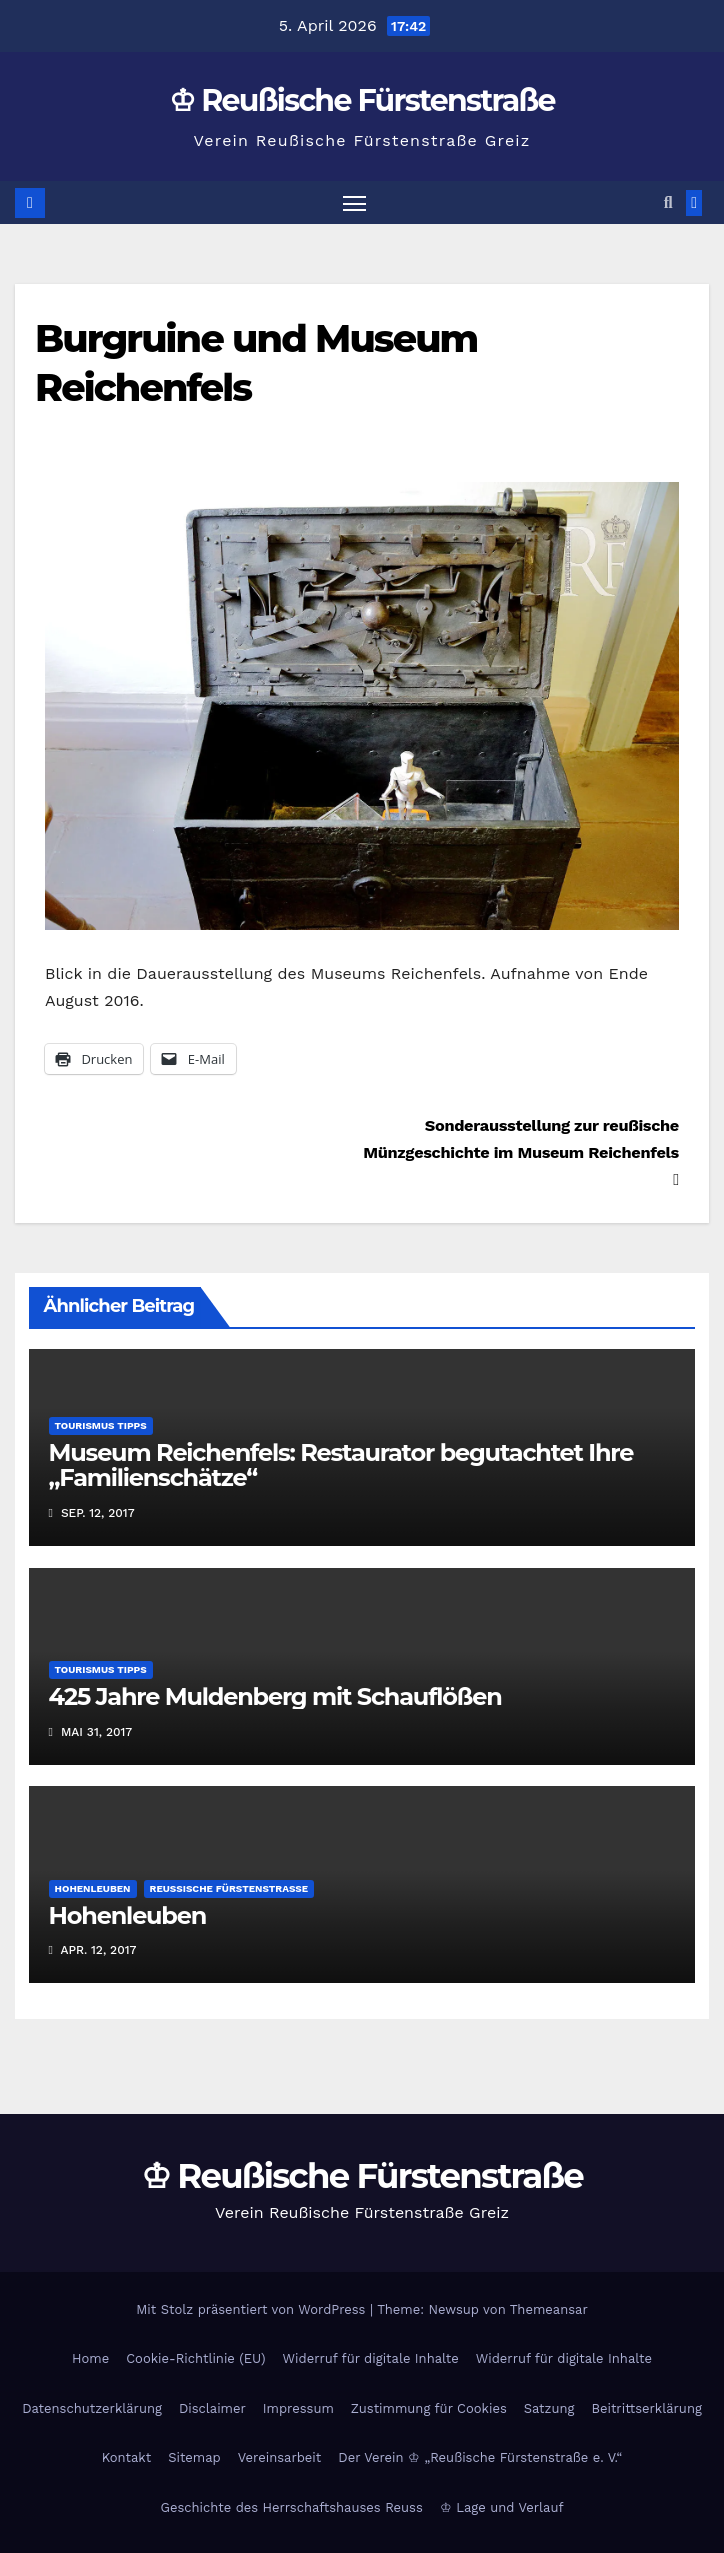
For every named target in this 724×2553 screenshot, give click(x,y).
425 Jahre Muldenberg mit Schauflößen (275, 1696)
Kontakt (126, 2457)
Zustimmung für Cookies (429, 2408)
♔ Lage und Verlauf (502, 2507)
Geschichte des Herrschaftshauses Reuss (291, 2507)
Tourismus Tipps (101, 1425)
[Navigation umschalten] (354, 202)
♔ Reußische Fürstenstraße (362, 100)
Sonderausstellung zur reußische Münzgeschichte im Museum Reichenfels (521, 1152)
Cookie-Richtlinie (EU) (195, 2358)
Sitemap (194, 2457)
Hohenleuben (93, 1888)
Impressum (298, 2408)
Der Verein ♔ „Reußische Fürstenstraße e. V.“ (480, 2457)
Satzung (549, 2408)
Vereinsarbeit (280, 2457)
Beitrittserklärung (646, 2408)
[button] (668, 202)
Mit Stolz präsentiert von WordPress (253, 2309)
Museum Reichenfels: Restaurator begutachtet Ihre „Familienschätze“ (341, 1465)
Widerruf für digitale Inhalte (371, 2358)
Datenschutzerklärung (92, 2408)
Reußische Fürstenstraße (229, 1888)
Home (90, 2358)
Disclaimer (212, 2408)
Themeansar (549, 2309)
